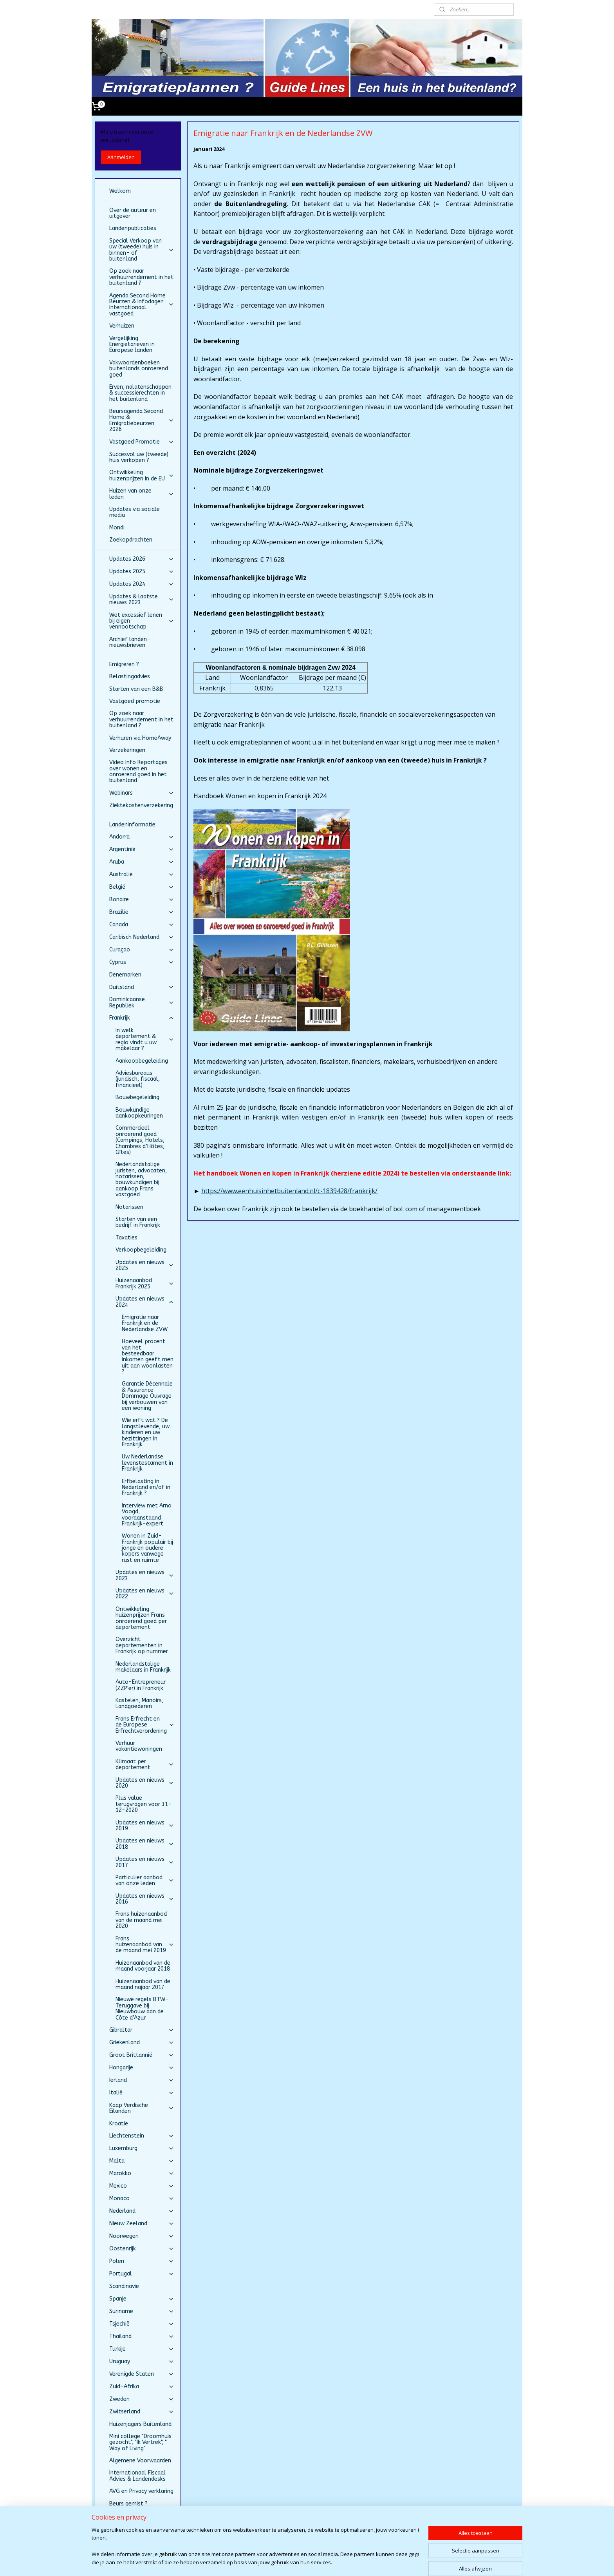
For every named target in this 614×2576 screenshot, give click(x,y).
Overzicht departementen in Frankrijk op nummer (142, 1645)
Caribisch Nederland (141, 937)
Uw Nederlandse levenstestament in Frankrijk (147, 1462)
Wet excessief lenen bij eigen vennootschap (141, 621)
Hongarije (141, 2067)
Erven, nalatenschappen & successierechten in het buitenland (140, 393)
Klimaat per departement (145, 1764)
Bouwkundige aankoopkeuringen (139, 1113)
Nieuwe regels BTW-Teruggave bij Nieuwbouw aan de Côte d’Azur (142, 2008)
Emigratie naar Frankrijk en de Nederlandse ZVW (145, 1323)
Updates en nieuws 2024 (145, 1301)
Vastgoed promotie (134, 701)
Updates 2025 (141, 571)
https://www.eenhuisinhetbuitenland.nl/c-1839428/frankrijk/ (289, 1191)
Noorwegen (141, 2236)
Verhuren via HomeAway (140, 738)
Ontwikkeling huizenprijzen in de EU (141, 475)
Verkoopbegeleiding (141, 1249)
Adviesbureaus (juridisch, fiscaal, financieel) (138, 1079)
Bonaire (141, 899)
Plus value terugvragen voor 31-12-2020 (144, 1804)
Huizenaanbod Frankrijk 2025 (145, 1283)
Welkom (120, 191)
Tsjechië (141, 2324)
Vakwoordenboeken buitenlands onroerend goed (138, 368)
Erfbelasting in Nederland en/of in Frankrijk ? (146, 1487)
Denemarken (125, 974)
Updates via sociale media (134, 512)
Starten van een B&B (136, 689)
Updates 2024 (141, 584)
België (141, 887)
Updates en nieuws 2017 (145, 1862)
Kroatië (118, 2123)
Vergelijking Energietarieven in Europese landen (132, 344)
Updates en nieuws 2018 (145, 1843)
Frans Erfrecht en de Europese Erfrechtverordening (145, 1725)
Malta (141, 2161)
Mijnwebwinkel (403, 2562)
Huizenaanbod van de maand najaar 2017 (143, 1984)
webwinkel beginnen (334, 2562)
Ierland (141, 2080)
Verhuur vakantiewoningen (139, 1746)
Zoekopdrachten (130, 539)
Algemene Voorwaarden (140, 2460)
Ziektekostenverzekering (141, 805)
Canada (141, 924)
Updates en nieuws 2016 (145, 1899)
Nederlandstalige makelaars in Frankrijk (143, 1667)
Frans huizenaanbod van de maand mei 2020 (141, 1920)
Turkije (141, 2349)
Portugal (141, 2273)
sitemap (288, 2562)
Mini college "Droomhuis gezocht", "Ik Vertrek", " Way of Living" (140, 2442)
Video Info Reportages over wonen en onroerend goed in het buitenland (138, 771)
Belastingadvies (129, 676)
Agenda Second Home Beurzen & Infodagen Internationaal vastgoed (141, 304)
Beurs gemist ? (128, 2503)
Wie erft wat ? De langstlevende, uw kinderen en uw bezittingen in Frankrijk (146, 1432)
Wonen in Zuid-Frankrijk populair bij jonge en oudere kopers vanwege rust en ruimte (147, 1548)
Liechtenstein (141, 2135)
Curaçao (141, 949)
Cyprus (141, 962)
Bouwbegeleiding (137, 1097)
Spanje (141, 2298)
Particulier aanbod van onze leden (145, 1880)
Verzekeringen (127, 750)
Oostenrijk (141, 2248)
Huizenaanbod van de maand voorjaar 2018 (143, 1966)
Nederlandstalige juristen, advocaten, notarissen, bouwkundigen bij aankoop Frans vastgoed (141, 1179)
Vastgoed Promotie (141, 441)
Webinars (141, 793)
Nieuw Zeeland (141, 2223)
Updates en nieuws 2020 (145, 1783)
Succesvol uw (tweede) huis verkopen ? (138, 457)
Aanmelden (121, 157)
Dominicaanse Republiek (141, 1002)
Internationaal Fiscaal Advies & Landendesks (137, 2475)
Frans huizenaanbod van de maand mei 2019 (145, 1944)
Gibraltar (141, 2030)
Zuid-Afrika (141, 2386)
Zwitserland (141, 2411)
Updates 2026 (141, 559)
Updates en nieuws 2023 (145, 1575)
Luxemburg (141, 2148)
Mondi (117, 527)
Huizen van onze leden (141, 493)
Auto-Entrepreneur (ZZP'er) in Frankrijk (141, 1685)
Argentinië (141, 849)
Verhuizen (121, 325)
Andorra (141, 836)
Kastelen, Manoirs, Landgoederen (139, 1703)
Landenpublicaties (132, 228)
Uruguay (141, 2361)
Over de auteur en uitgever (132, 213)
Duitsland (141, 987)
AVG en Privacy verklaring (141, 2491)
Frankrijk (141, 1017)
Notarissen (129, 1207)
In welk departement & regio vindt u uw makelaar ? (145, 1039)
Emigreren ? (124, 664)
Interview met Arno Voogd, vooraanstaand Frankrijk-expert (147, 1514)
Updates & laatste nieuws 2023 (141, 599)
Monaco (141, 2198)
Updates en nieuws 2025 (145, 1265)
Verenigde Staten (141, 2374)
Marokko (141, 2173)
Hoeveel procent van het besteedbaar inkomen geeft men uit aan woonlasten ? (147, 1356)
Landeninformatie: (133, 824)
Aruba (141, 862)
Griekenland (141, 2042)
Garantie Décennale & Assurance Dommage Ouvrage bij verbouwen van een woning (147, 1395)
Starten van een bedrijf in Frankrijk (138, 1222)
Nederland (141, 2211)
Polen (141, 2261)
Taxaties (126, 1237)
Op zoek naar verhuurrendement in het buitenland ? (141, 277)
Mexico (141, 2186)
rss (304, 2562)
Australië (141, 874)
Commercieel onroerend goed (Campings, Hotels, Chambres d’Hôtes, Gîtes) (140, 1140)
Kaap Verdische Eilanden (141, 2108)
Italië (141, 2092)
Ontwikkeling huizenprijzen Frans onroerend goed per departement (141, 1618)
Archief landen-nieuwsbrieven (129, 642)
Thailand (141, 2336)
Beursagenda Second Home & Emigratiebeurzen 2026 (141, 420)
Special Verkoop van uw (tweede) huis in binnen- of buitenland (141, 249)
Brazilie (141, 912)
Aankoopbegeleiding (142, 1061)
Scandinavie (124, 2286)
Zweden (141, 2399)
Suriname (141, 2311)
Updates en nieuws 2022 (145, 1593)
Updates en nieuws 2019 (145, 1825)
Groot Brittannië (141, 2055)
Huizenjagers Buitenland (140, 2424)
